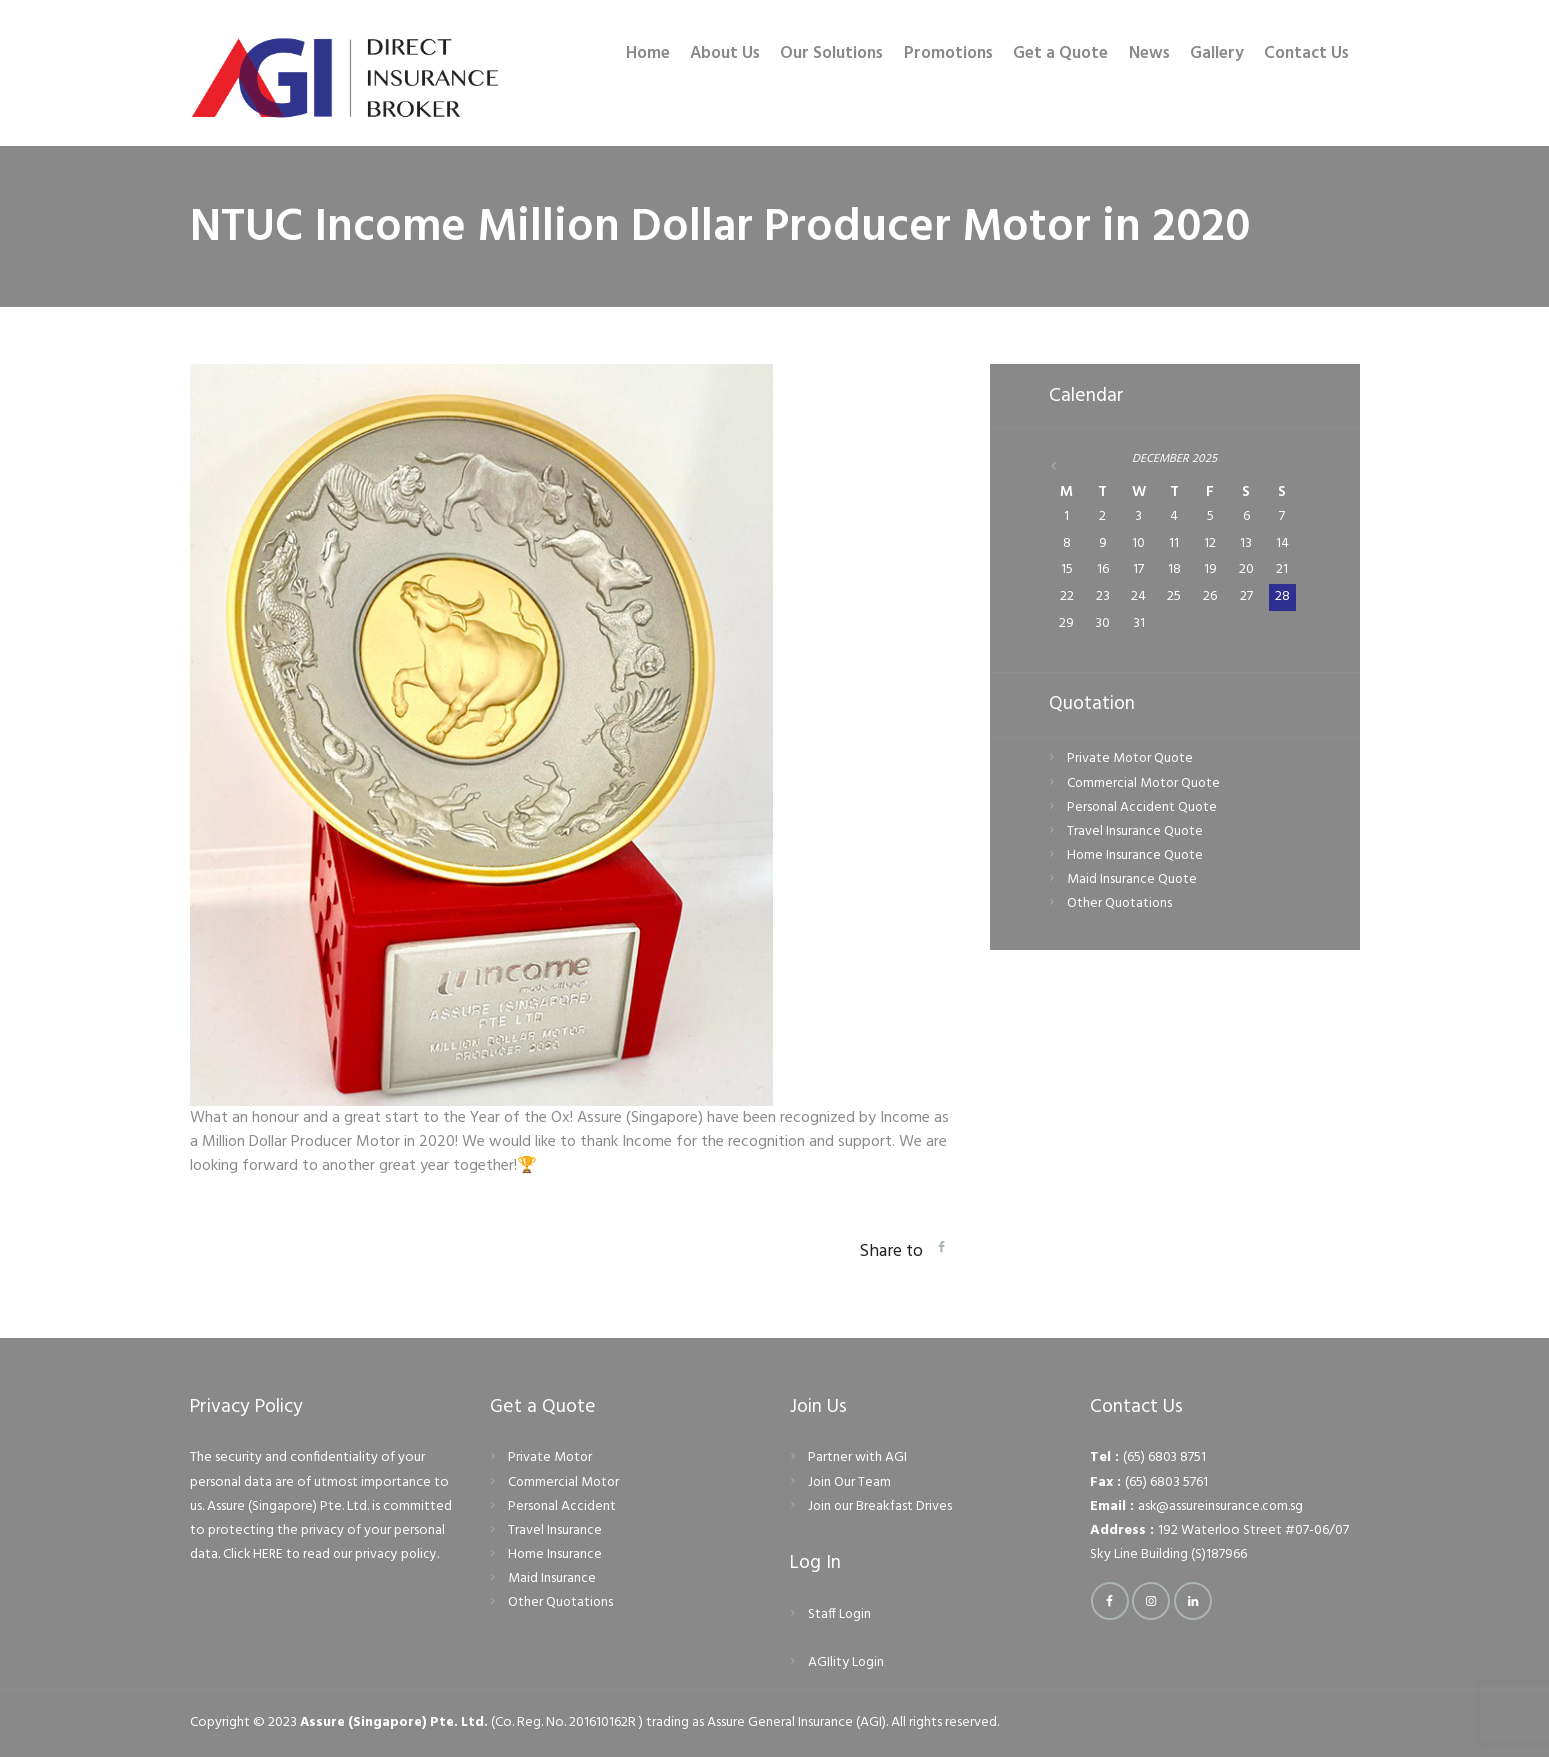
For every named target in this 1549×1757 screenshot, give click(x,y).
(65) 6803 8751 (1165, 1457)
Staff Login (840, 1614)
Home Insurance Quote (1136, 856)
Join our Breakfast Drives (881, 1506)
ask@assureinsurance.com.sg (1221, 1506)
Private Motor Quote (1131, 760)
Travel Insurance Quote (1135, 832)
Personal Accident (562, 1506)
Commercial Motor (565, 1482)
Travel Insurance (555, 1530)
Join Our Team (850, 1482)
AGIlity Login (846, 1662)
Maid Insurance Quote (1132, 880)
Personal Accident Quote (1143, 808)
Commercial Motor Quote (1145, 784)
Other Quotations (1120, 905)
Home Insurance (555, 1554)
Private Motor (551, 1457)
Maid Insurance (552, 1578)
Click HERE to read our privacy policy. (333, 1554)
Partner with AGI (857, 1457)
